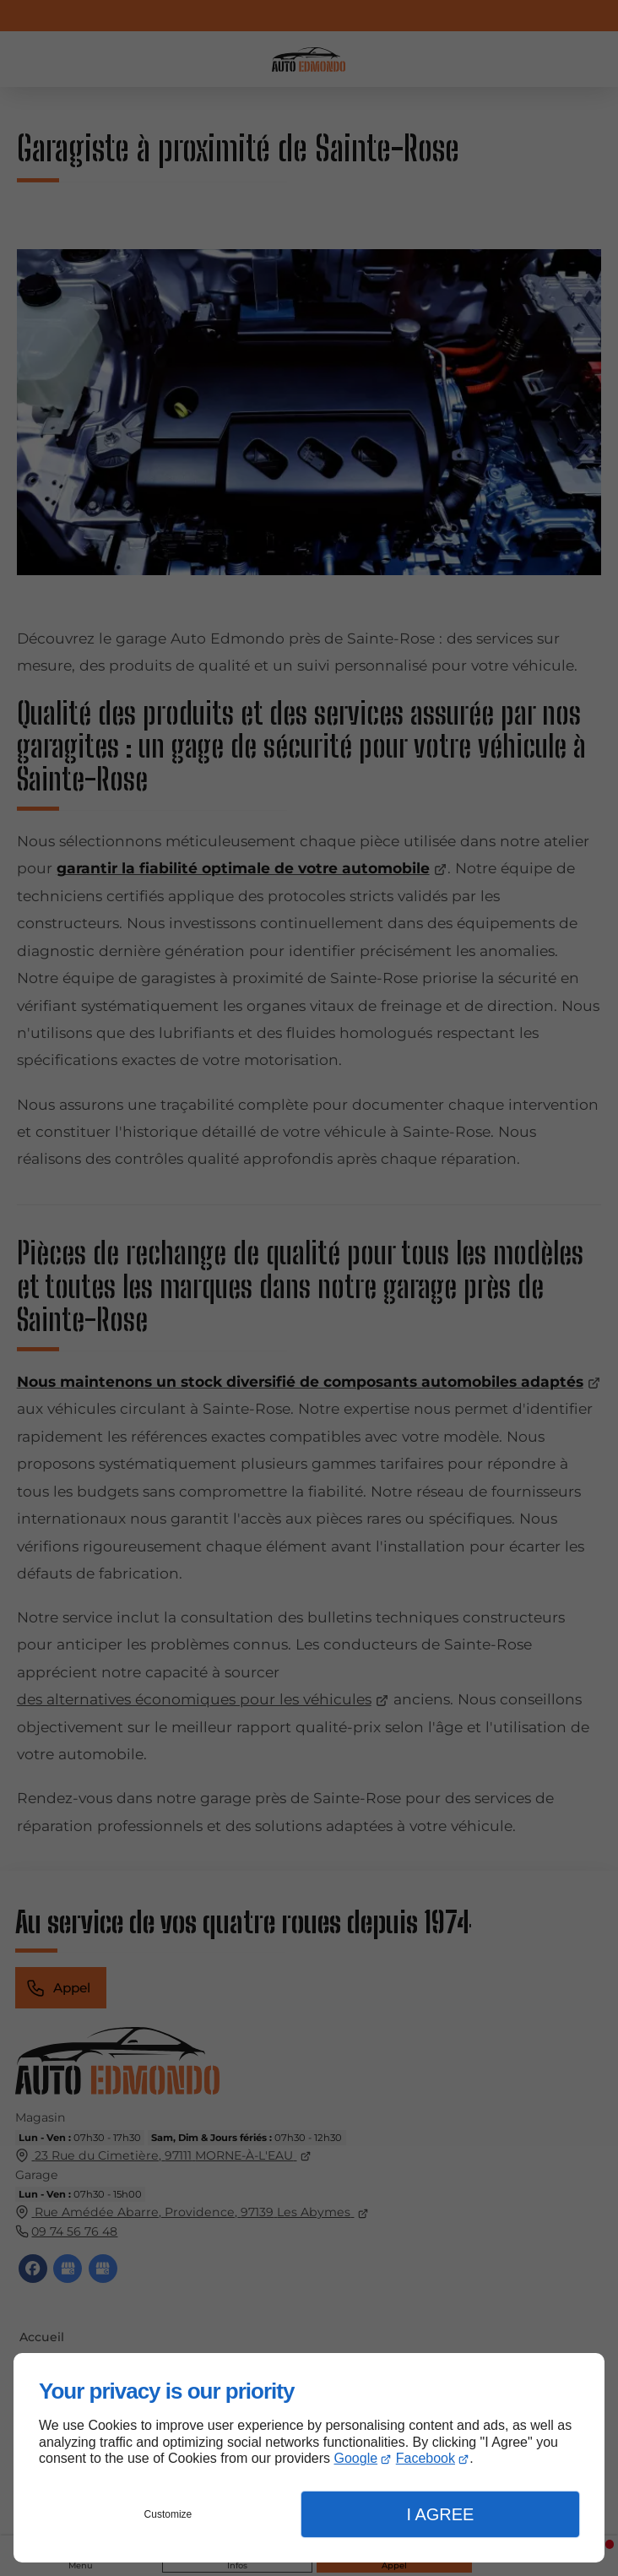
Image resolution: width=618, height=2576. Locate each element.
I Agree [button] (440, 2514)
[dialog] (309, 2457)
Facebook (425, 2458)
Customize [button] (168, 2514)
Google (356, 2458)
